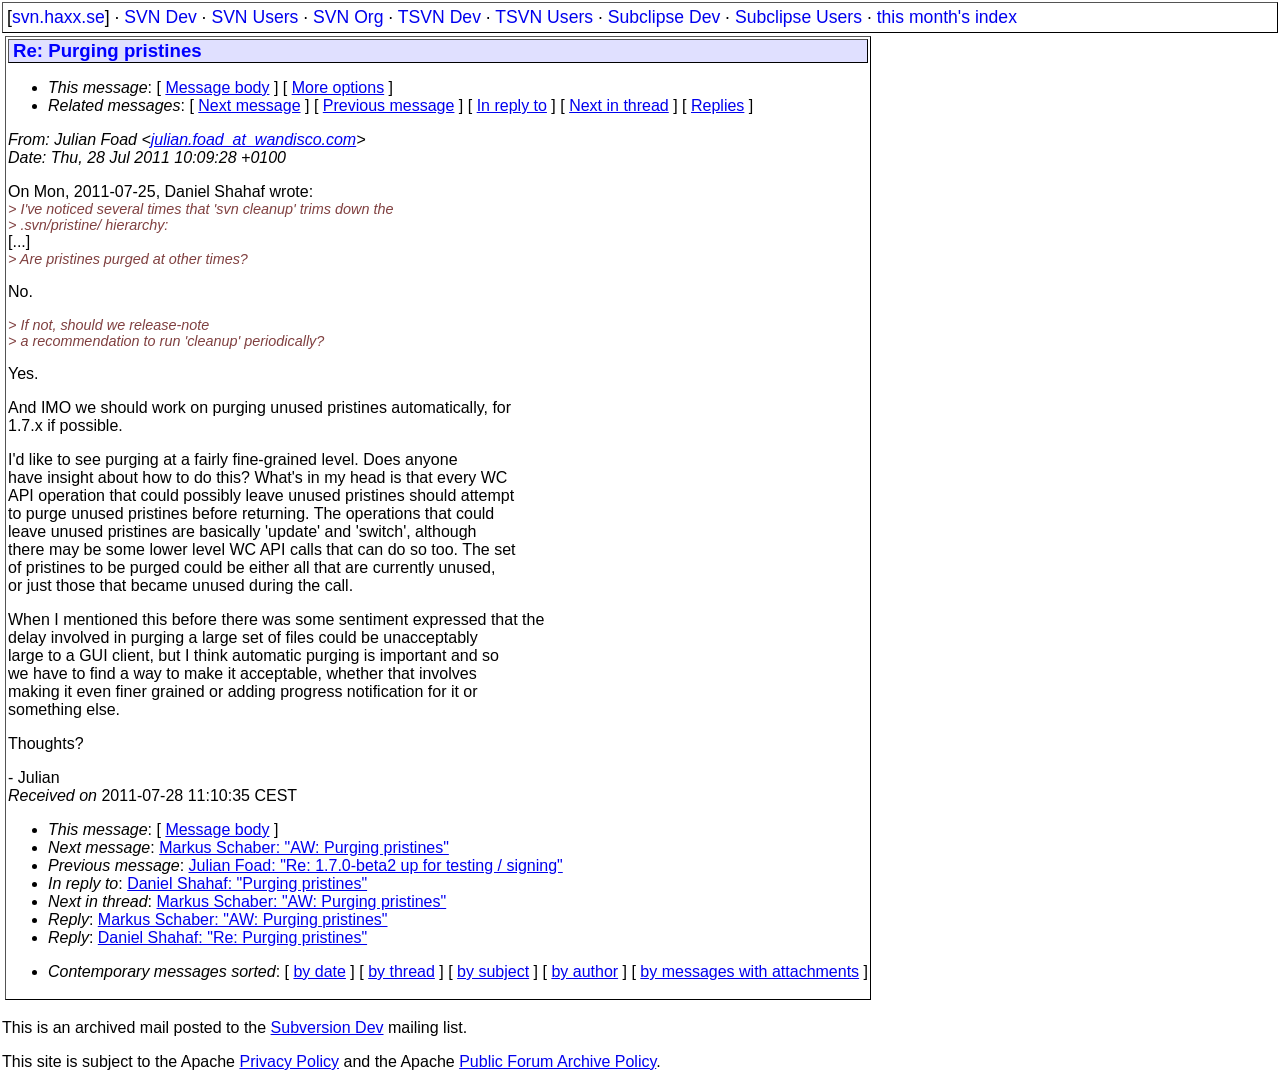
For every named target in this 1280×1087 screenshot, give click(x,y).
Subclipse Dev (664, 17)
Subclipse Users (798, 17)
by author (584, 971)
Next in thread (619, 105)
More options (338, 87)
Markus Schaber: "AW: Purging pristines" (304, 847)
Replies (717, 105)
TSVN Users (544, 17)
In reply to (512, 105)
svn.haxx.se (58, 17)
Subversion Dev (327, 1027)
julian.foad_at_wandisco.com (253, 139)
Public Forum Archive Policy (557, 1061)
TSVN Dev (439, 17)
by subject (493, 971)
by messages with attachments (749, 971)
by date (319, 971)
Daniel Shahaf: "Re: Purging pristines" (232, 937)
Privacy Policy (289, 1061)
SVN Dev (160, 17)
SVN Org (348, 17)
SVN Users (254, 17)
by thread (401, 971)
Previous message (389, 105)
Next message (249, 105)
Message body (217, 87)
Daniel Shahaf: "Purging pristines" (247, 883)
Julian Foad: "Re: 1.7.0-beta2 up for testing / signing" (376, 865)
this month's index (947, 17)
